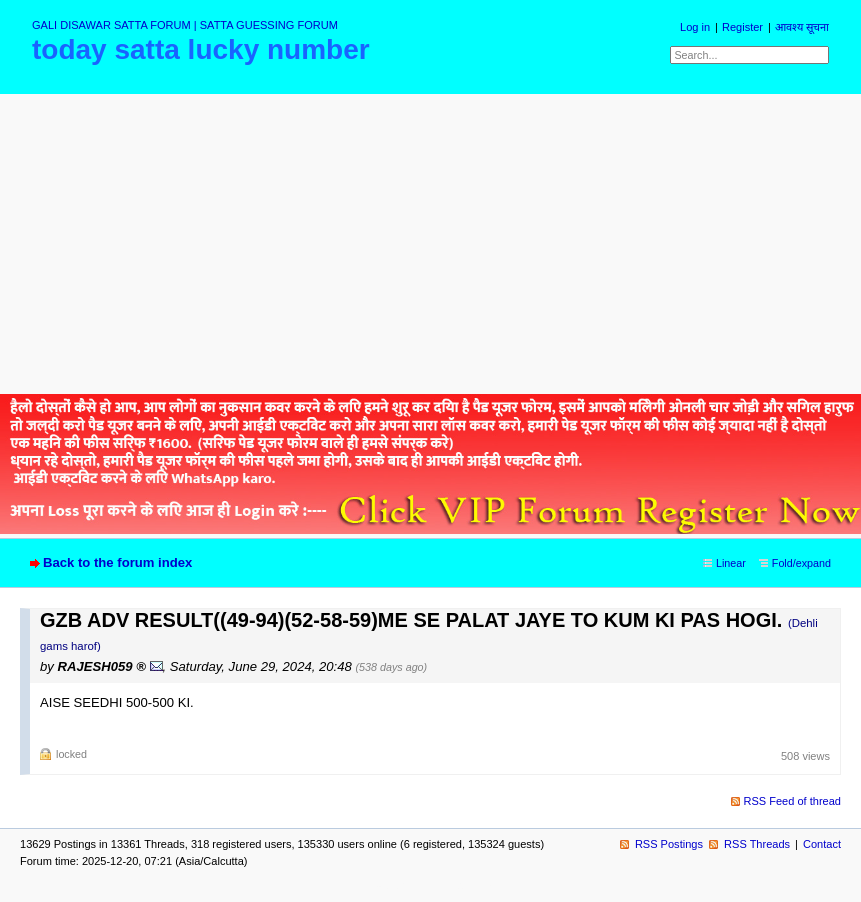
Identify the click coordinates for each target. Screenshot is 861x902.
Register (742, 27)
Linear (731, 563)
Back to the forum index (117, 562)
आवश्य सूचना (802, 27)
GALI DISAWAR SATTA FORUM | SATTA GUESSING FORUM (185, 25)
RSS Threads (757, 844)
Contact (822, 844)
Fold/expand (801, 563)
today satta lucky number (201, 49)
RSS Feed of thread (793, 801)
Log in (695, 27)
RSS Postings (669, 844)
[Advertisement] (430, 244)
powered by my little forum (430, 885)
